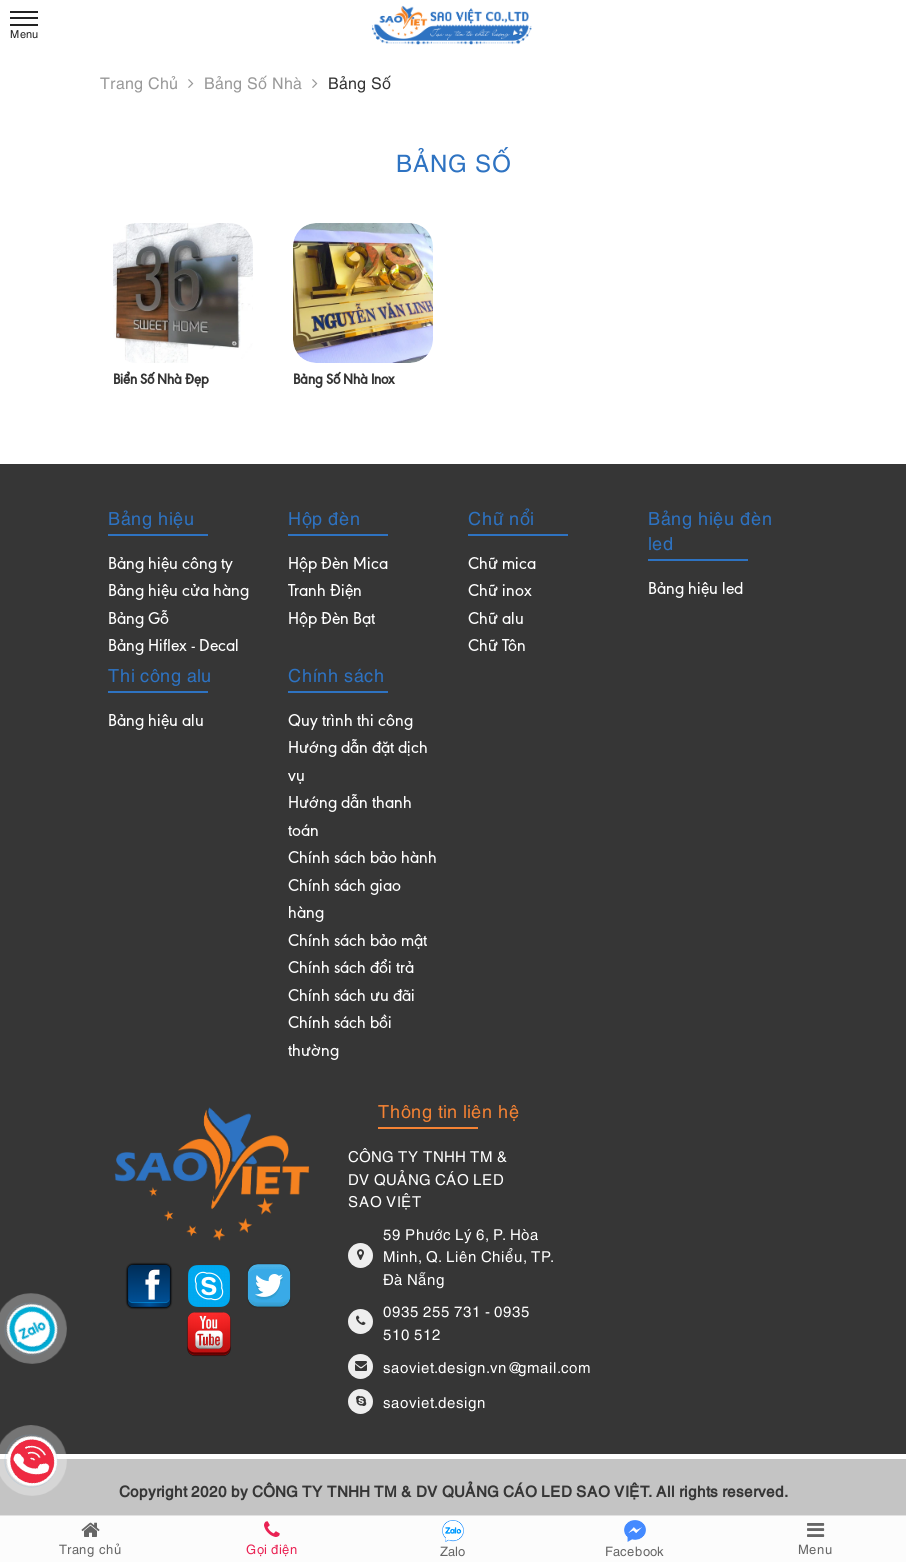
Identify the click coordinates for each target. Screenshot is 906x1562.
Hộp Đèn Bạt (331, 620)
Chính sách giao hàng (344, 901)
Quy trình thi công (350, 722)
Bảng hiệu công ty (170, 565)
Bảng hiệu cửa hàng (178, 592)
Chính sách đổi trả (351, 969)
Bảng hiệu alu (156, 722)
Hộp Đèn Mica (338, 565)
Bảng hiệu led (695, 590)
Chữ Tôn (497, 647)
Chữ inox (500, 592)
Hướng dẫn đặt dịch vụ (358, 763)
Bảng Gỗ (138, 620)
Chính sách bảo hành (362, 859)
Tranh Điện (325, 592)
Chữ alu (496, 620)
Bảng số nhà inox (343, 381)
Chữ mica (502, 565)
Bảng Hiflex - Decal (173, 647)
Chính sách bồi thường (340, 1038)
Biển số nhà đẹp (161, 381)
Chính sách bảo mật (357, 942)
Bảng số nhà (261, 82)
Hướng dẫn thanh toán (350, 818)
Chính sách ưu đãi (351, 997)
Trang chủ (147, 82)
